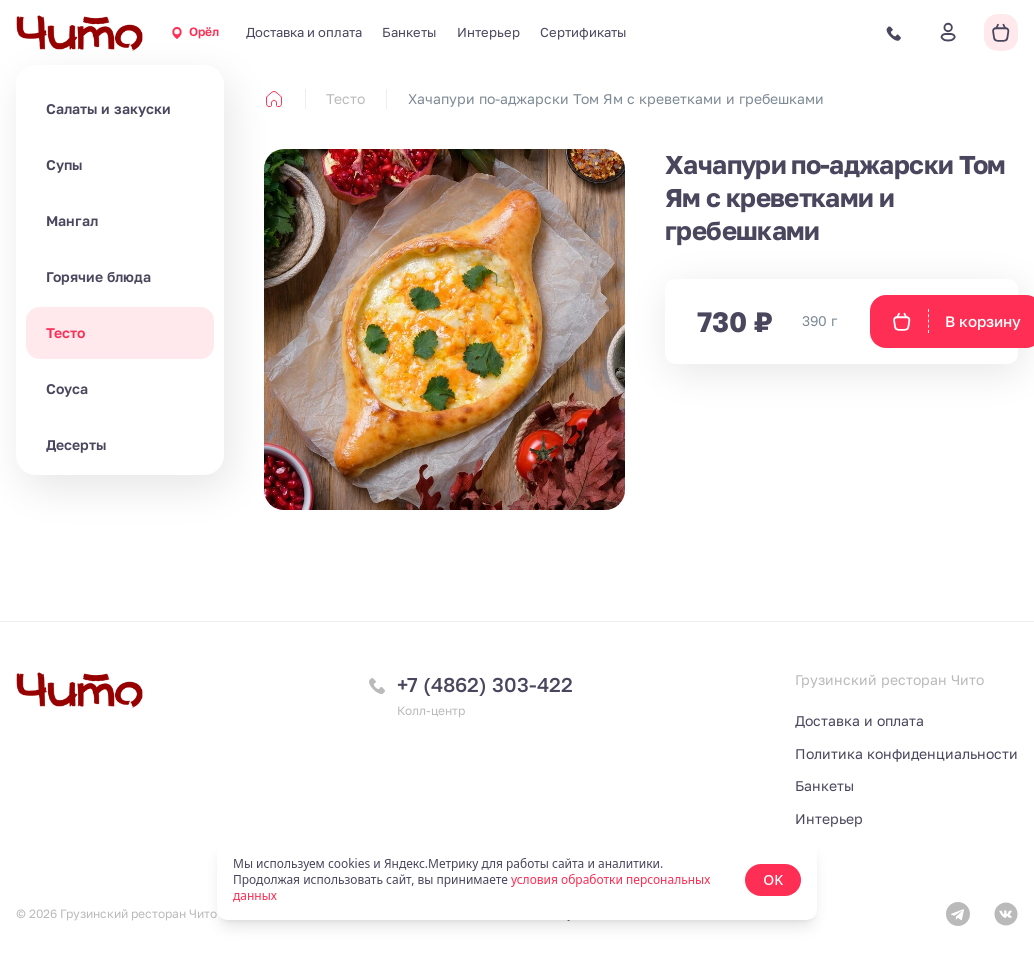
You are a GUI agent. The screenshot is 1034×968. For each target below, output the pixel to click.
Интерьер (488, 32)
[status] (517, 880)
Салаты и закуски (108, 108)
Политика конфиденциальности (906, 753)
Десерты (76, 444)
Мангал (72, 220)
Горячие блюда (98, 276)
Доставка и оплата (304, 32)
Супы (64, 164)
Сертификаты (583, 32)
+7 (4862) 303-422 (485, 684)
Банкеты (409, 32)
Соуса (67, 388)
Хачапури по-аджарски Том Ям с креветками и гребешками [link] (616, 98)
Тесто (65, 332)
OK (773, 879)
